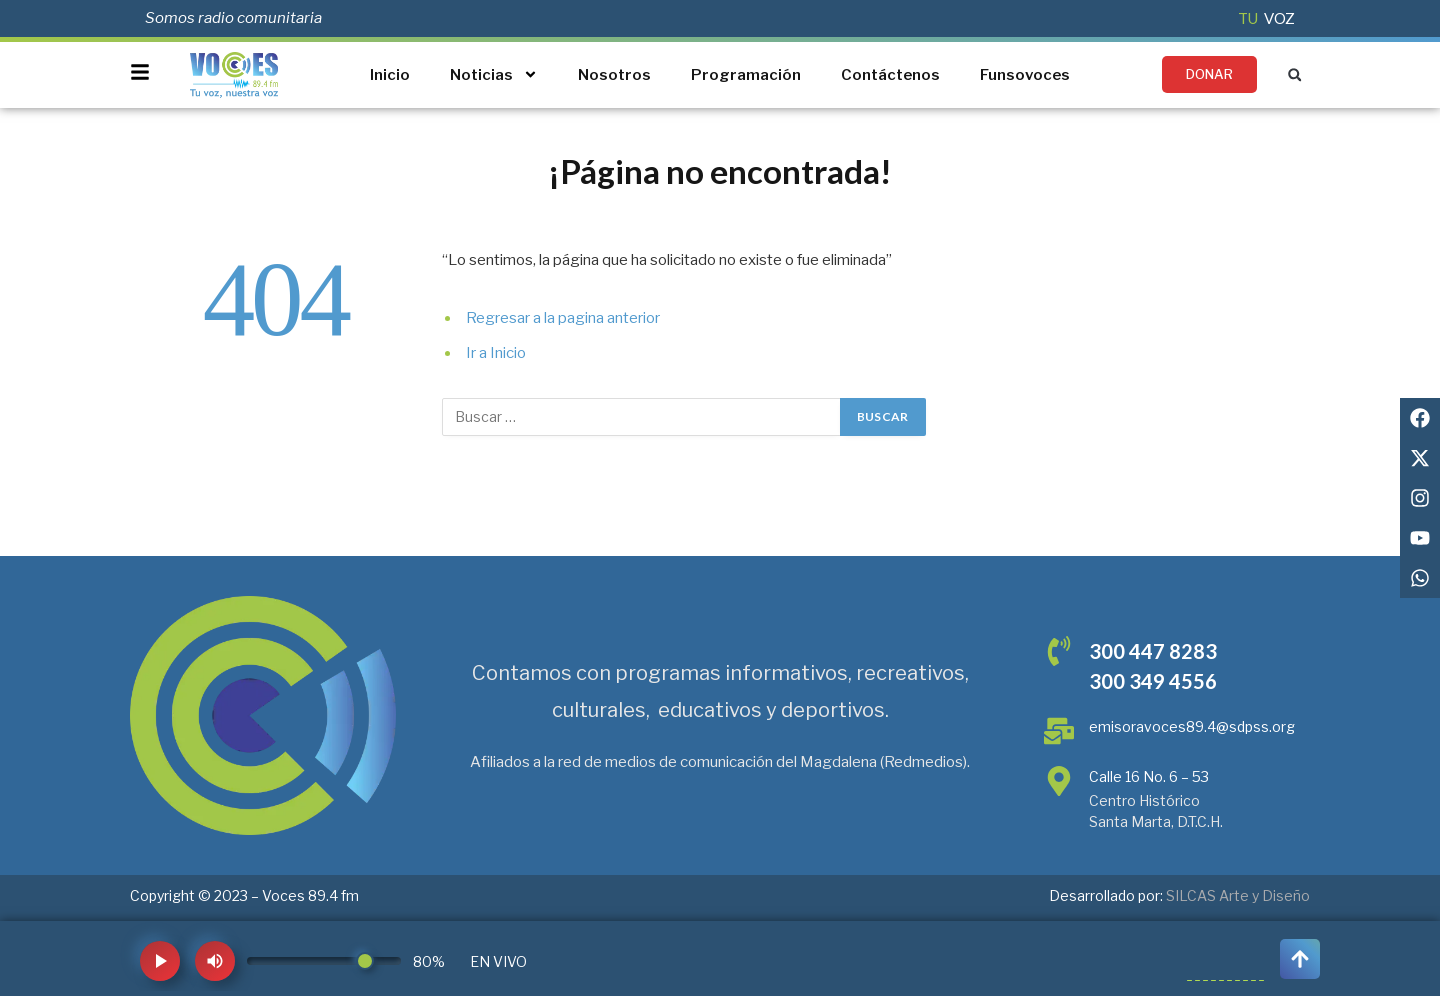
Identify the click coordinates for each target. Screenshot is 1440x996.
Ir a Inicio (496, 353)
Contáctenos (890, 75)
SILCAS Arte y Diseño (1238, 895)
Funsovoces (1025, 75)
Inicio (390, 75)
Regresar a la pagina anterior (563, 318)
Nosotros (614, 75)
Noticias (494, 74)
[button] (1294, 74)
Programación (746, 75)
